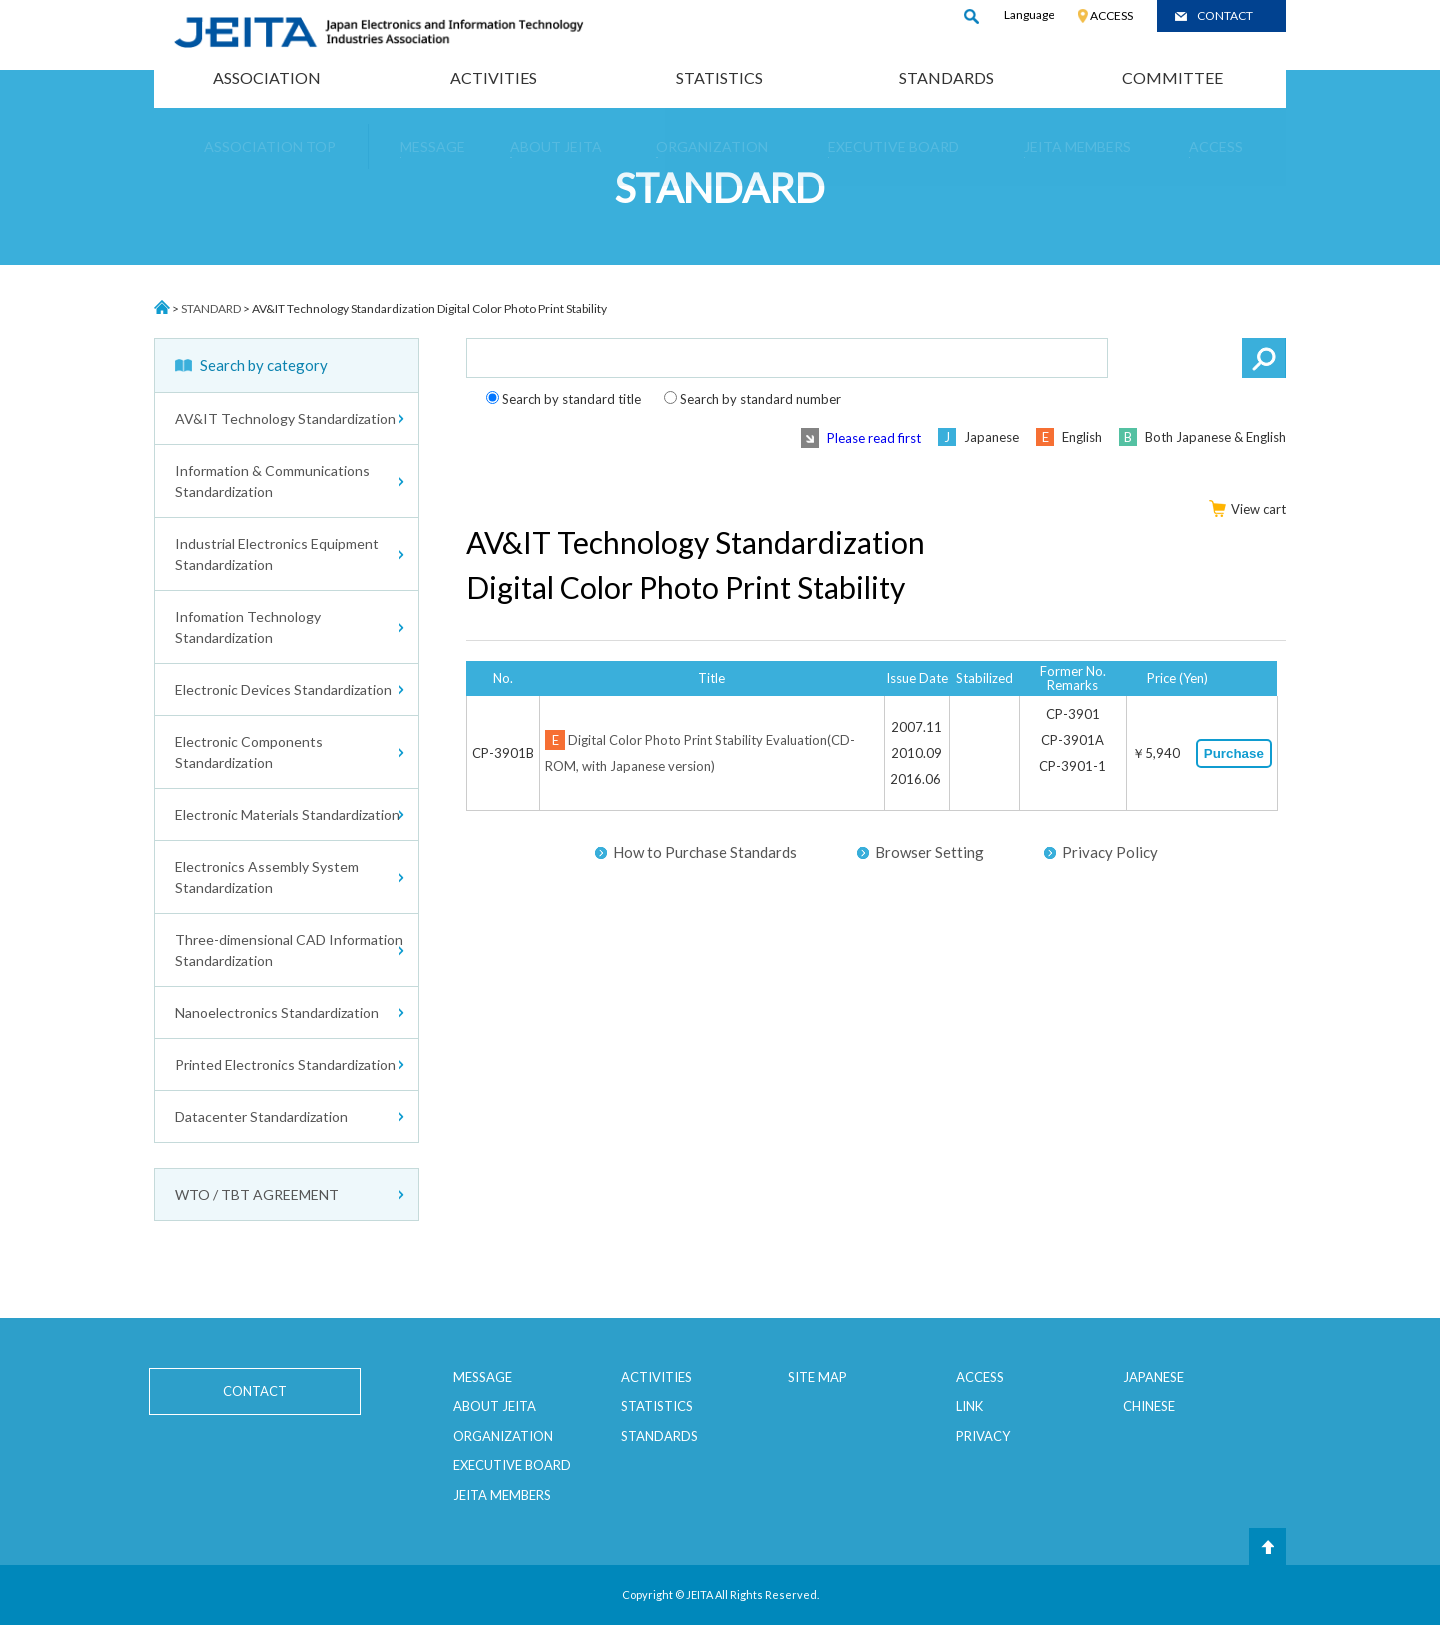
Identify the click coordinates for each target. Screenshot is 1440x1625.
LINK (969, 1406)
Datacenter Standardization (261, 1116)
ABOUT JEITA (494, 1406)
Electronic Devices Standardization (283, 689)
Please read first (874, 438)
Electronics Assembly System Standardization (267, 877)
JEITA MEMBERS (502, 1495)
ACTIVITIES (493, 77)
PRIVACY (983, 1436)
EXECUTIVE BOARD (512, 1465)
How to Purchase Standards (705, 852)
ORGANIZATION (503, 1436)
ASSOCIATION (267, 77)
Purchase (1234, 753)
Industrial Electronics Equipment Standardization (277, 554)
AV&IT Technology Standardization (285, 418)
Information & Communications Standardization (272, 481)
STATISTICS (719, 77)
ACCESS (1111, 15)
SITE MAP (817, 1377)
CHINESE (1149, 1406)
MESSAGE (482, 1377)
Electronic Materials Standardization (287, 814)
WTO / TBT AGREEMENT (257, 1194)
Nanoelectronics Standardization (277, 1012)
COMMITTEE (1172, 77)
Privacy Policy (1110, 852)
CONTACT (1225, 15)
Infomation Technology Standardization (248, 627)
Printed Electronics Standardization (285, 1064)
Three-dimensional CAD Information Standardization (289, 950)
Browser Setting (929, 852)
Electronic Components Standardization (249, 752)
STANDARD (211, 308)
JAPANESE (1153, 1377)
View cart (1247, 509)
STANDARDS (946, 77)
